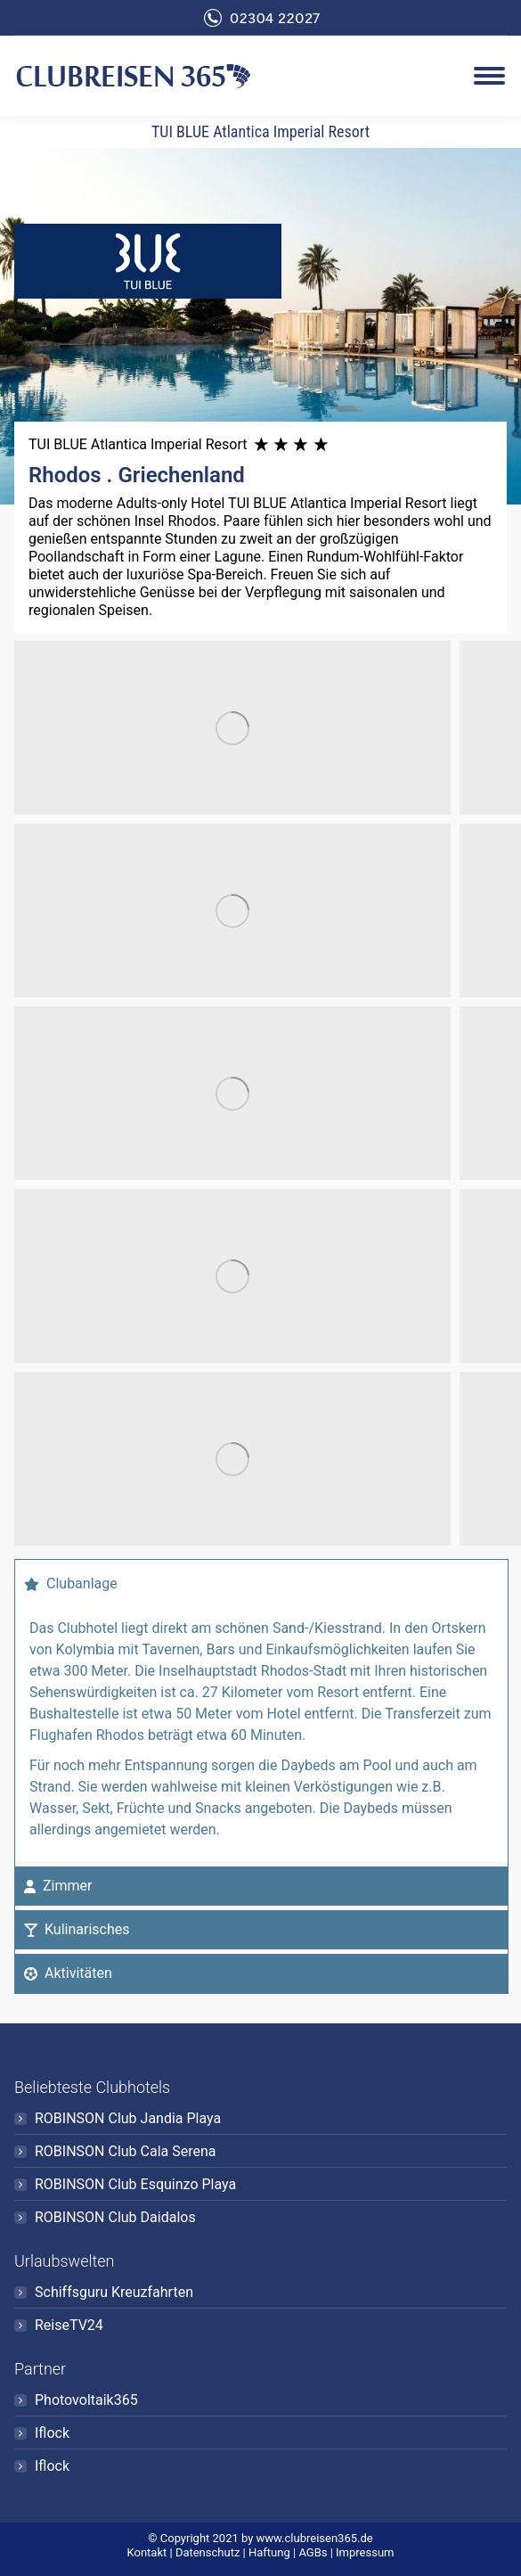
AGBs (312, 2552)
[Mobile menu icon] (489, 75)
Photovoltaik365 (86, 2400)
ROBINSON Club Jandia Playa (128, 2118)
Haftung (269, 2552)
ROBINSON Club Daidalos (115, 2217)
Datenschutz (207, 2552)
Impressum (365, 2552)
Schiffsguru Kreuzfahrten (114, 2292)
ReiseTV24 (69, 2325)
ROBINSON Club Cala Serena (125, 2151)
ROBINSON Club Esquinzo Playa (135, 2184)
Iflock (52, 2433)
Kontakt (147, 2552)
